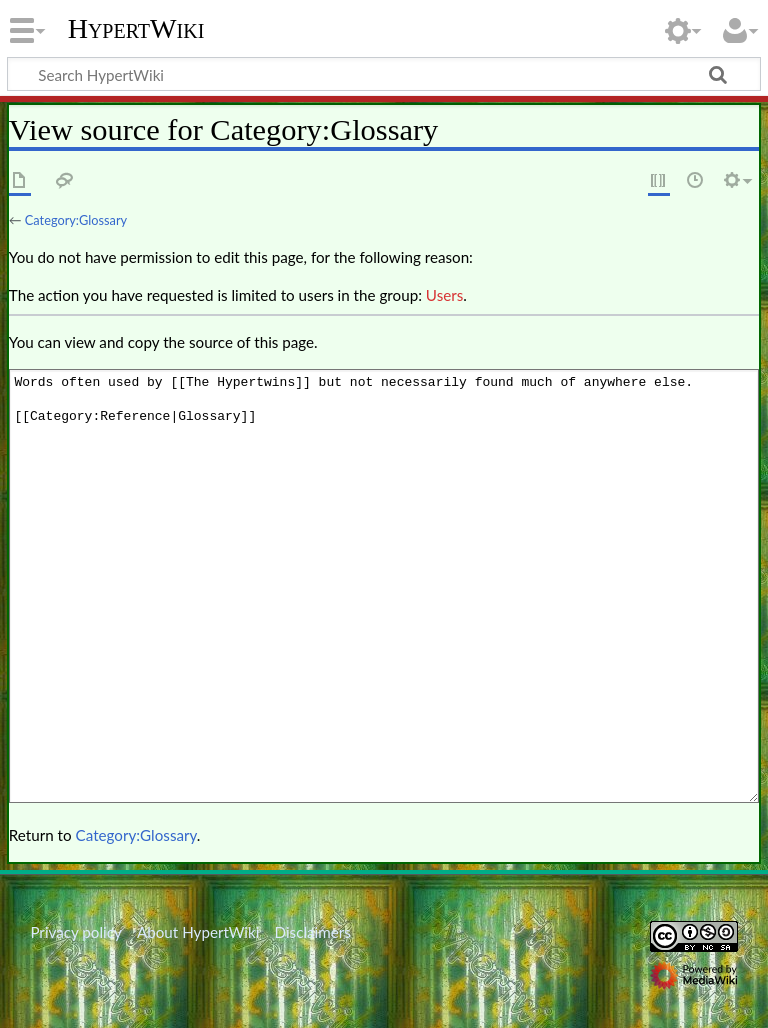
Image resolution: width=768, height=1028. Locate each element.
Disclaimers (313, 932)
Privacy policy (75, 932)
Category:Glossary (76, 220)
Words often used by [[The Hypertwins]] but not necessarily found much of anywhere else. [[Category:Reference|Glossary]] (384, 585)
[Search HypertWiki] (384, 74)
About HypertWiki (198, 932)
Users (444, 295)
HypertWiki (136, 29)
